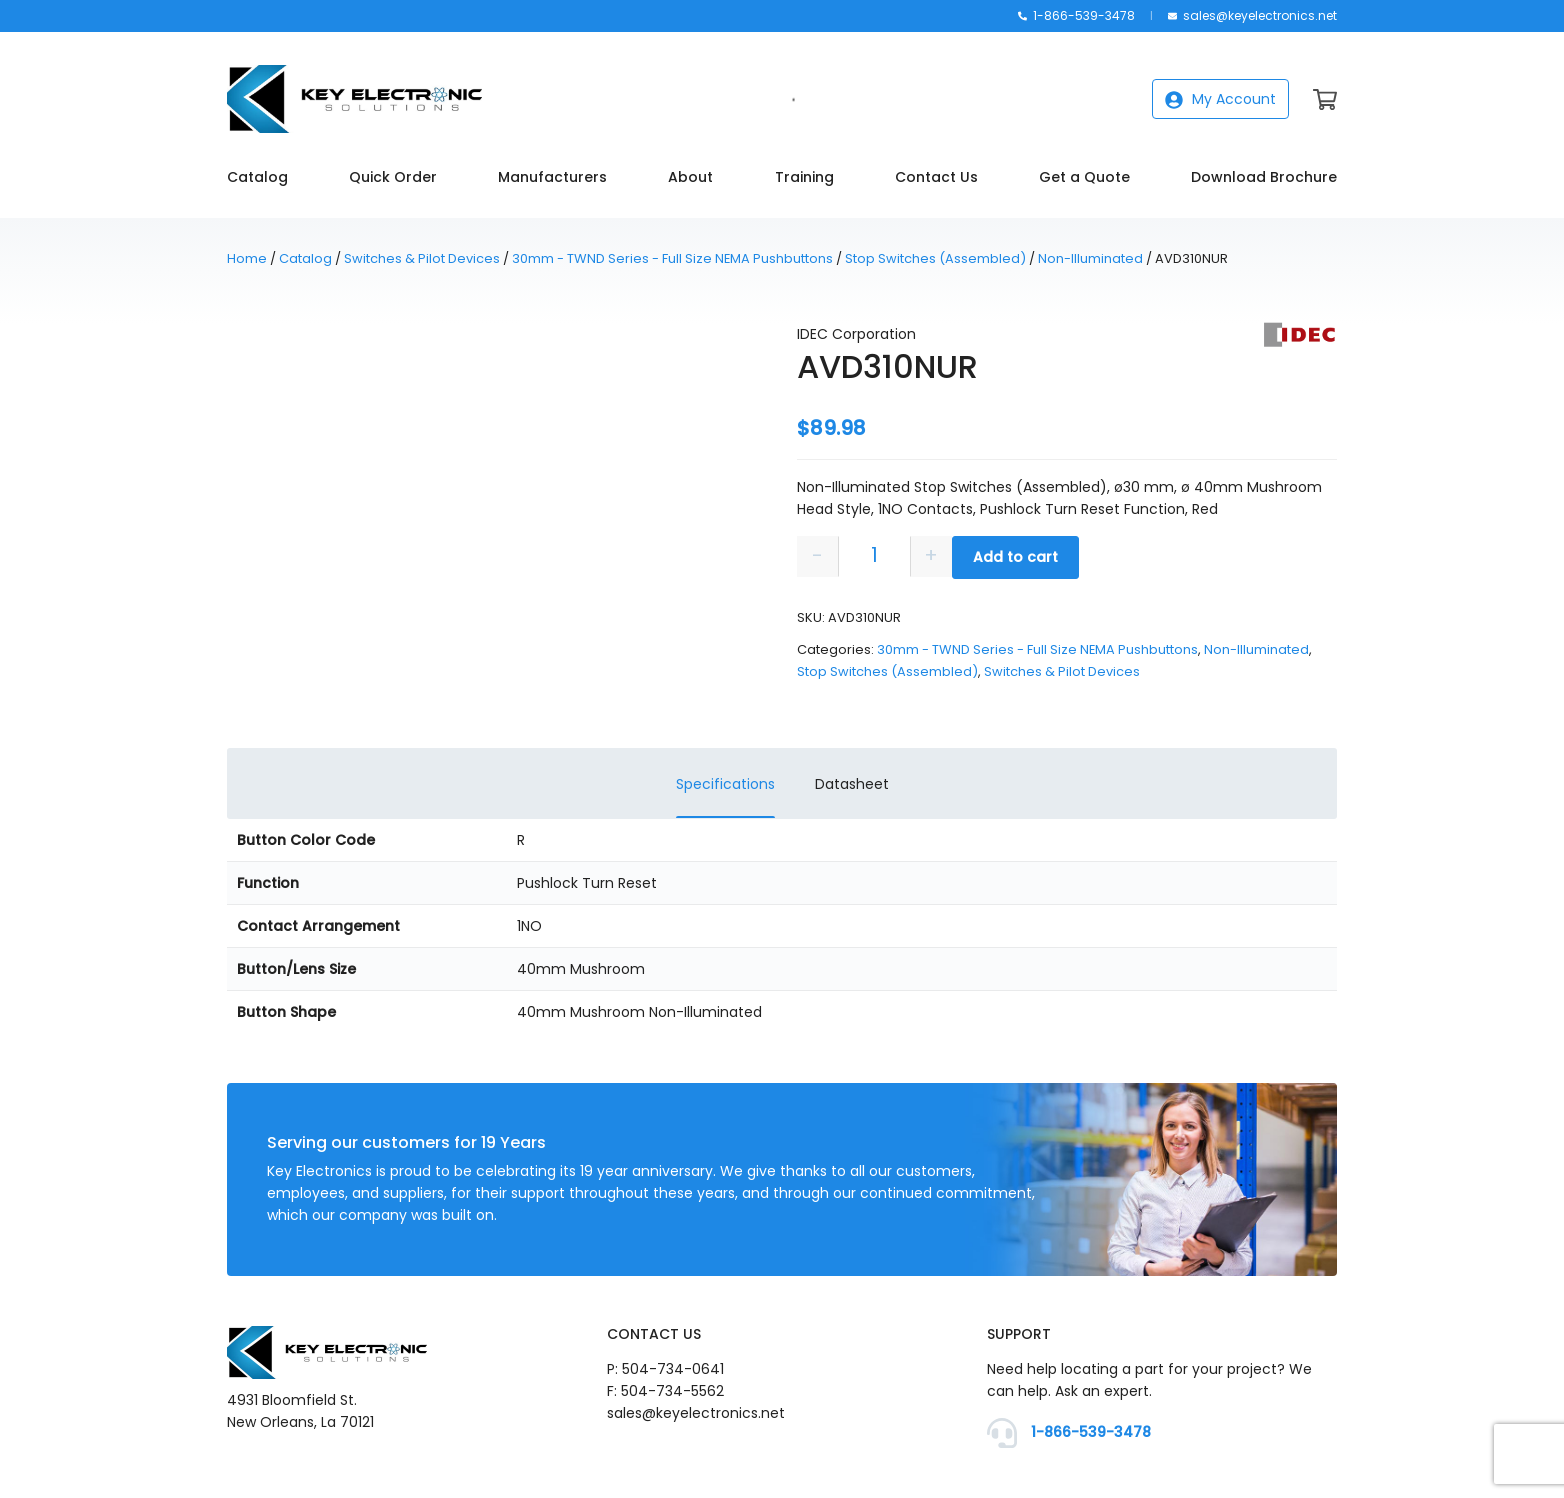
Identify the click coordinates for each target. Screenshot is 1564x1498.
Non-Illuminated (1090, 258)
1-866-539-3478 (1076, 15)
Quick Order (393, 177)
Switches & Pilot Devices (422, 258)
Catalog (257, 177)
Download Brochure (1264, 177)
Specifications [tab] (725, 784)
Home (247, 258)
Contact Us (936, 177)
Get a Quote (1084, 177)
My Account (1220, 99)
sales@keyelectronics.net (1252, 15)
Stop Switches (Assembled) (935, 258)
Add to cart (1015, 557)
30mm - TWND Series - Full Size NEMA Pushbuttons (672, 258)
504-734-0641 (673, 1369)
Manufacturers (552, 177)
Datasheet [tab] (852, 784)
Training (804, 177)
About (690, 177)
